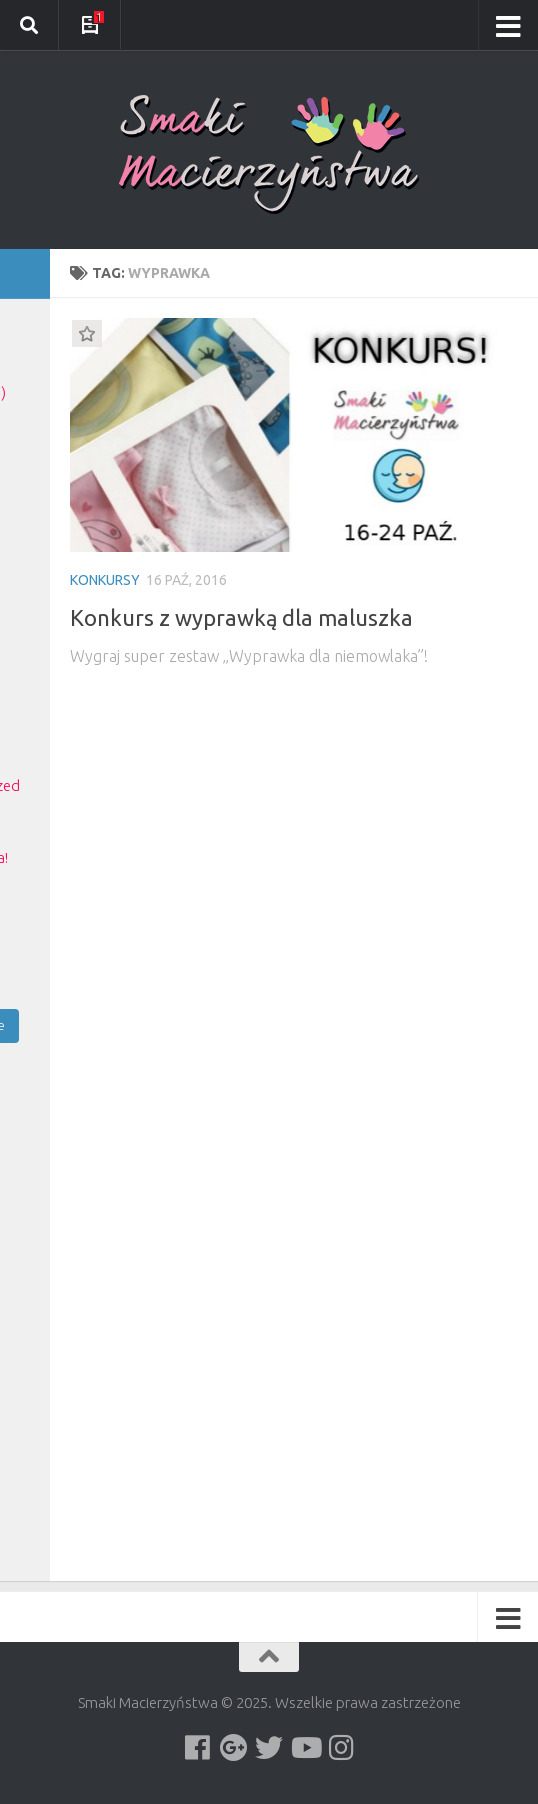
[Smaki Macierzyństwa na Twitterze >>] (269, 1748)
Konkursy (105, 580)
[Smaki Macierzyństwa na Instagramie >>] (341, 1748)
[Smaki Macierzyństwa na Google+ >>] (233, 1748)
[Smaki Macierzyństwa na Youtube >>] (305, 1748)
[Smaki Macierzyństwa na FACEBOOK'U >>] (197, 1748)
